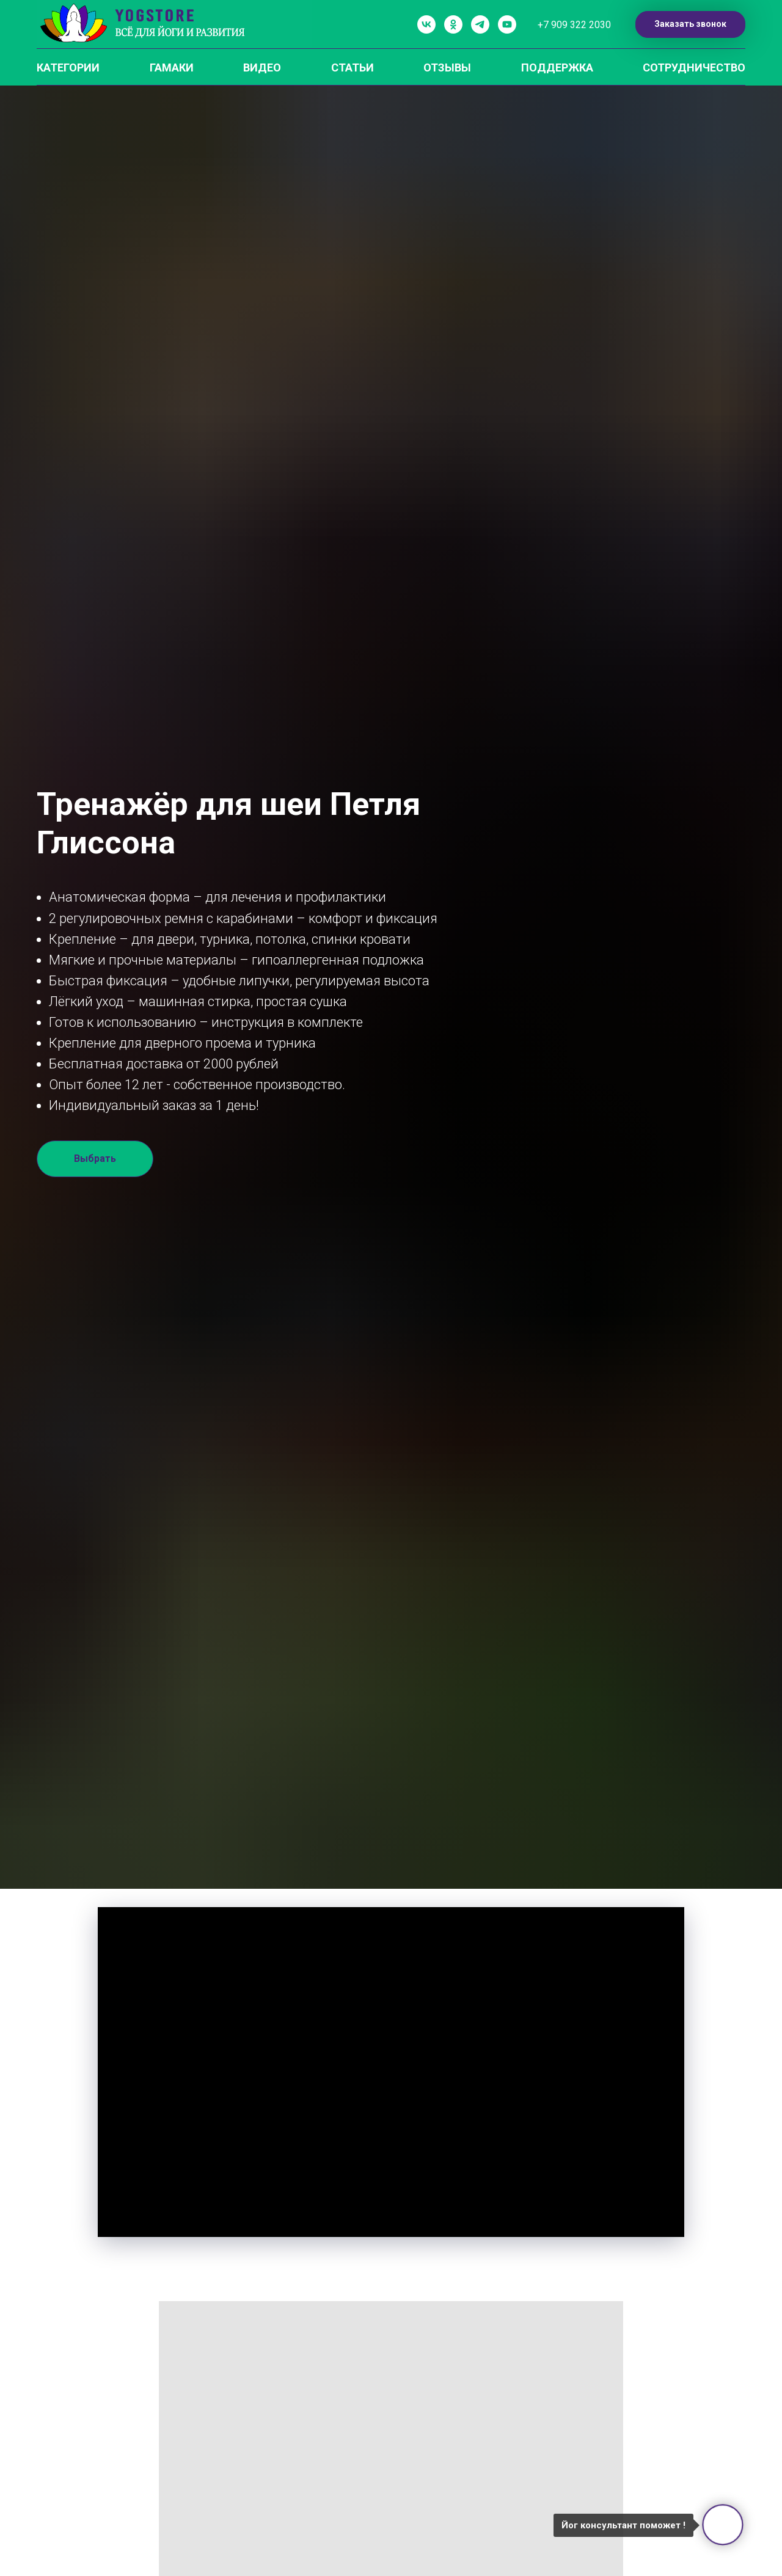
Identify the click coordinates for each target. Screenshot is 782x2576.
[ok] (453, 24)
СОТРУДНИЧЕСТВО (694, 67)
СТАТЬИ (352, 67)
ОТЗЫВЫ (447, 67)
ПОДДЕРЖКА (557, 67)
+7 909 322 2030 (574, 25)
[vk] (426, 24)
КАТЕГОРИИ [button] (68, 67)
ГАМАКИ (172, 67)
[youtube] (507, 24)
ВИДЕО (262, 67)
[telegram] (480, 24)
